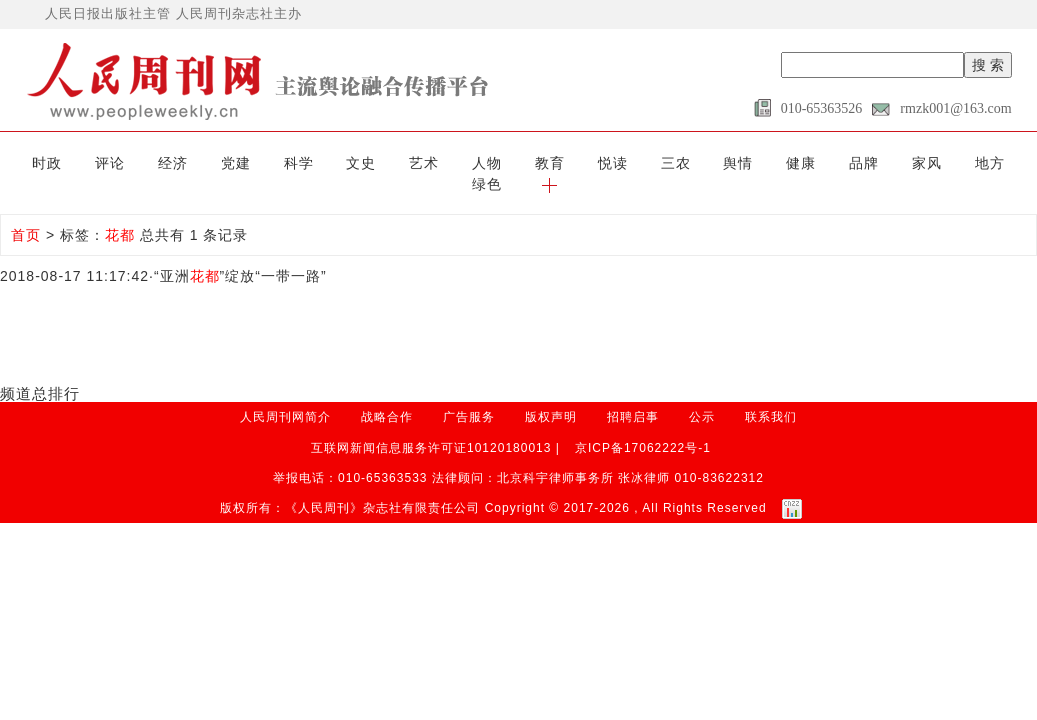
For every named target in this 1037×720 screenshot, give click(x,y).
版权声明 (551, 395)
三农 (603, 162)
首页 (26, 213)
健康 (716, 162)
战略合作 (387, 395)
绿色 (942, 162)
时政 (39, 162)
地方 (885, 162)
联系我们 (771, 395)
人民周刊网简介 (285, 395)
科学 (264, 162)
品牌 (773, 162)
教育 (490, 162)
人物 (434, 162)
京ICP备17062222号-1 (643, 425)
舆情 (660, 162)
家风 (829, 162)
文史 (321, 162)
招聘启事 (633, 395)
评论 (95, 162)
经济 (152, 162)
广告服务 (469, 395)
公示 (702, 395)
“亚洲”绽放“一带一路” (240, 254)
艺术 (377, 162)
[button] (998, 162)
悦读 (547, 162)
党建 (208, 162)
